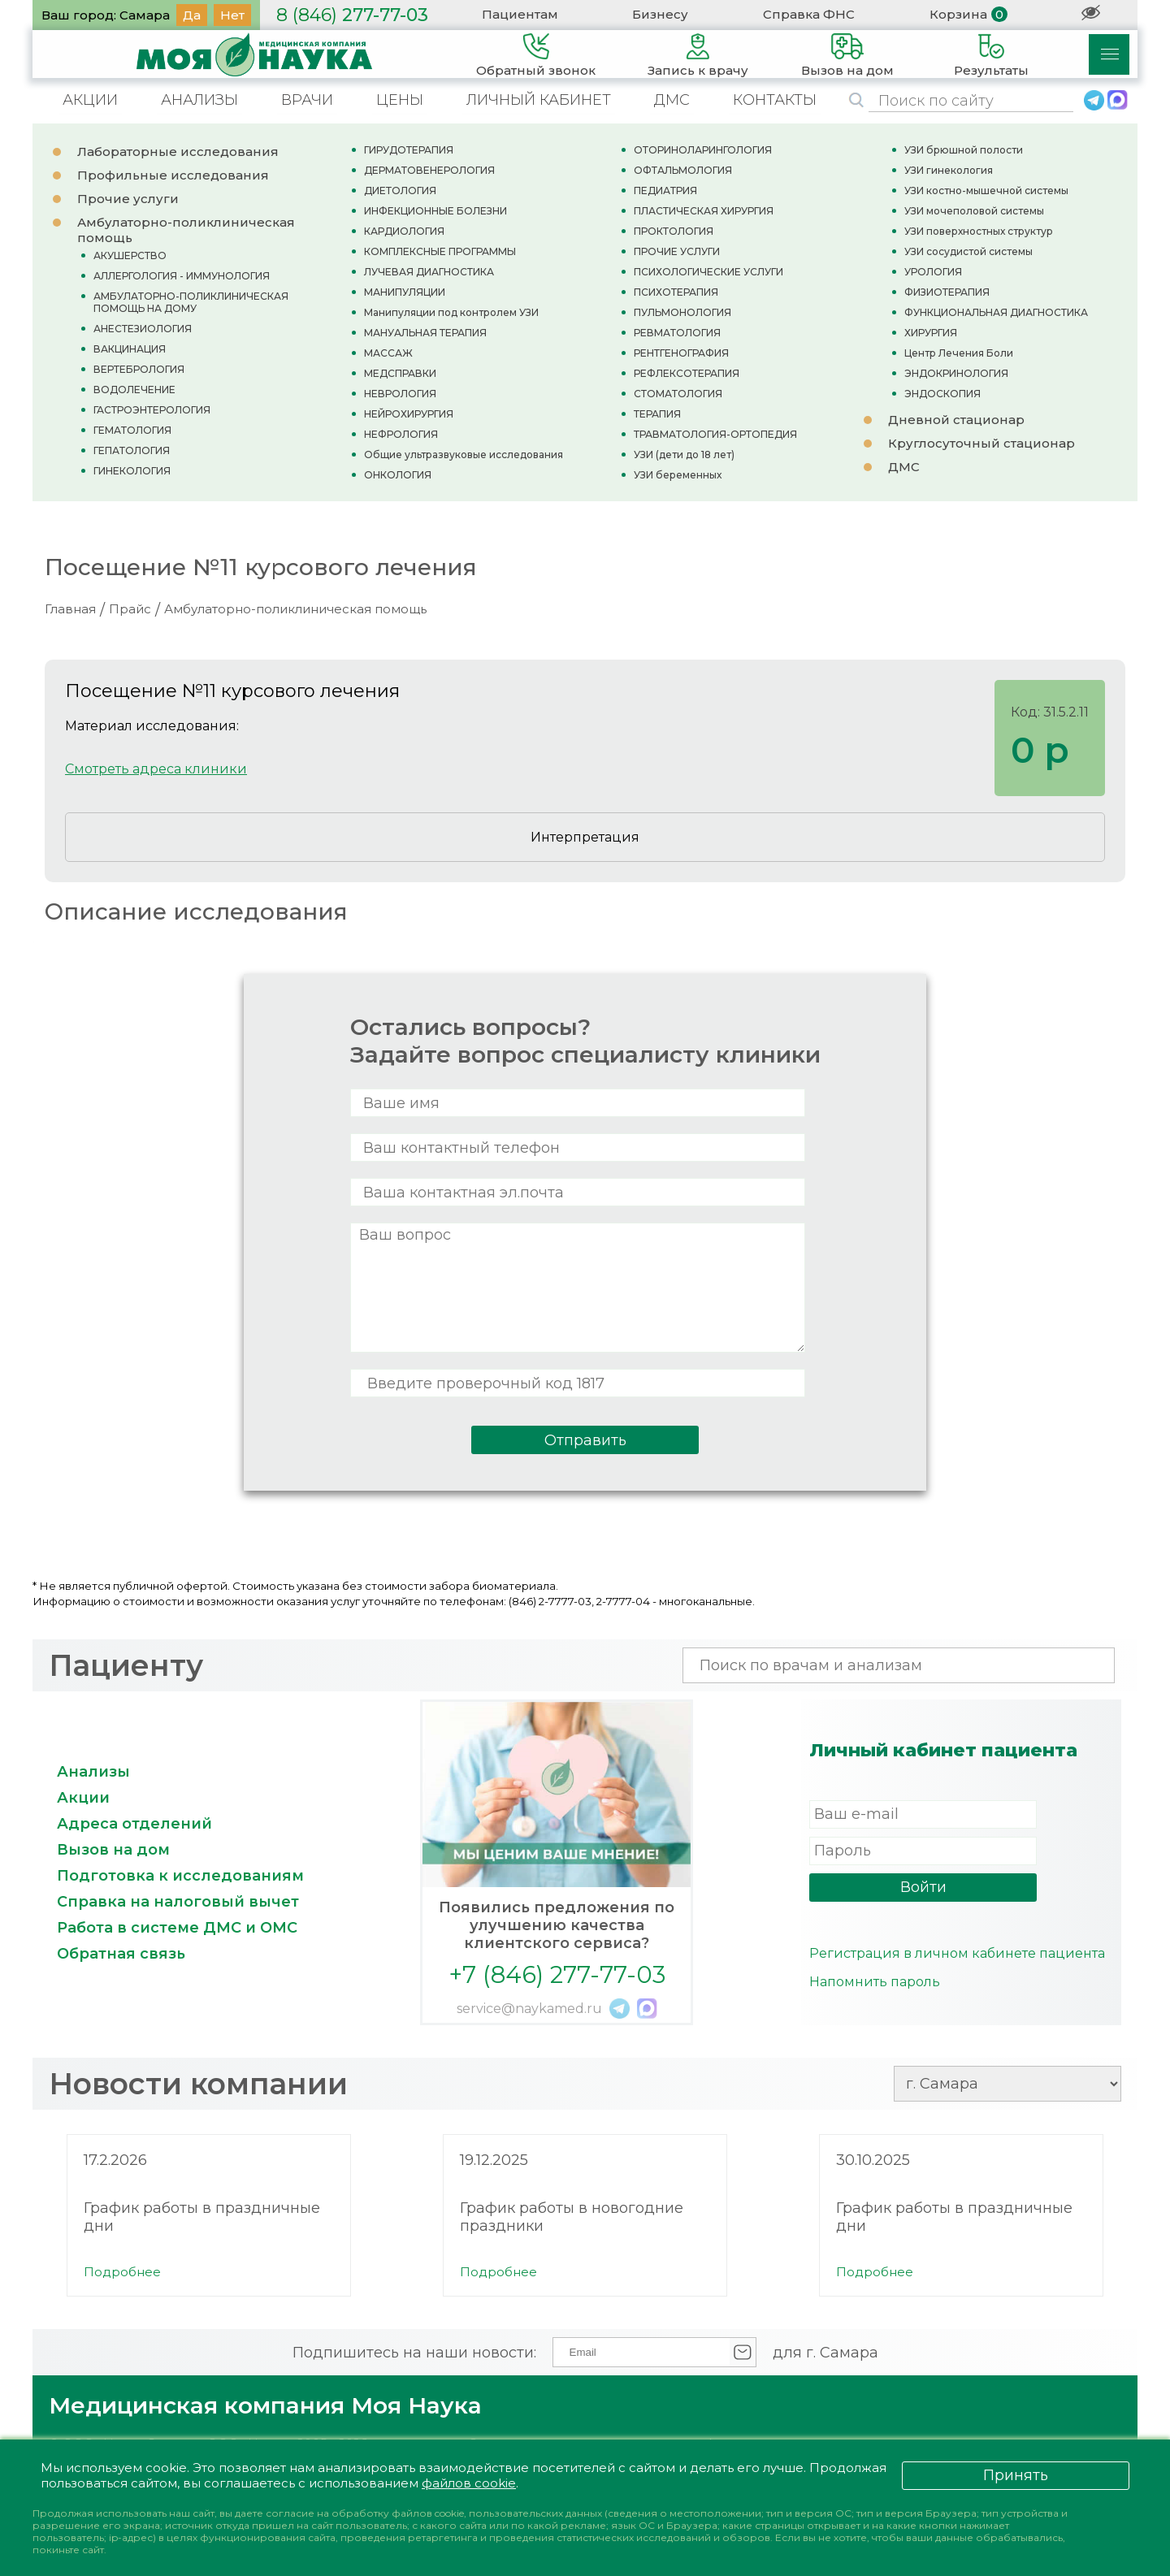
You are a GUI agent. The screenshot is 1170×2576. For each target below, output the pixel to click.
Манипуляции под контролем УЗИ (451, 312)
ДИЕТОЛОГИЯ (400, 190)
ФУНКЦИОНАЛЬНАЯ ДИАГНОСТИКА (996, 312)
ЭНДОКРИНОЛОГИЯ (956, 373)
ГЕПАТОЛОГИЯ (131, 450)
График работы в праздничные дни (202, 2217)
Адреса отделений (134, 1824)
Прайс (130, 609)
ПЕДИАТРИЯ (665, 190)
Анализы (93, 1772)
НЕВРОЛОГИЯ (400, 393)
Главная (70, 609)
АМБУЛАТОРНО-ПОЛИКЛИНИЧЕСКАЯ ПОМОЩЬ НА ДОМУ (190, 302)
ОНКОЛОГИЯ (397, 475)
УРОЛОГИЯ (933, 272)
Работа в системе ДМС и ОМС (177, 1928)
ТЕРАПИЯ (657, 414)
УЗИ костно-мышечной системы (986, 190)
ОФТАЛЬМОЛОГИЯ (683, 170)
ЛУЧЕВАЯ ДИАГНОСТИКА (429, 272)
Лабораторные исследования (178, 151)
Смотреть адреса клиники (156, 769)
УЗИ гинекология (948, 170)
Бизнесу (660, 14)
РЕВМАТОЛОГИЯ (677, 333)
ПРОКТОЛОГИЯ (673, 231)
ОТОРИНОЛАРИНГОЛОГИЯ (703, 150)
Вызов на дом (113, 1850)
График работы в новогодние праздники (571, 2217)
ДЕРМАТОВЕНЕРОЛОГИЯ (429, 170)
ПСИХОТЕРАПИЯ (676, 292)
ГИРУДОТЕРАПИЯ (408, 150)
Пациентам (520, 14)
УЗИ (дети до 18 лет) (684, 454)
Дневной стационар (956, 419)
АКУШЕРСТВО (130, 255)
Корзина (958, 14)
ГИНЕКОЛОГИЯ (132, 471)
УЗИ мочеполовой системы (974, 211)
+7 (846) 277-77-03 (556, 1974)
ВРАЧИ (307, 100)
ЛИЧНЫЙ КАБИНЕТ (538, 100)
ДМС (672, 100)
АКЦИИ (90, 100)
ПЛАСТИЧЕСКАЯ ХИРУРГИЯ (704, 211)
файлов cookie (469, 2483)
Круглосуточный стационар (981, 443)
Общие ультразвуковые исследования (463, 454)
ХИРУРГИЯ (930, 333)
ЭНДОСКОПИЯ (942, 393)
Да (192, 15)
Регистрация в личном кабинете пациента (957, 1953)
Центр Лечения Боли (958, 353)
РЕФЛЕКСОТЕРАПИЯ (686, 373)
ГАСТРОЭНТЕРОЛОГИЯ (151, 410)
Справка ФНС (809, 14)
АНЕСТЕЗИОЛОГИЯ (142, 329)
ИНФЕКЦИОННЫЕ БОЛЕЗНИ (435, 211)
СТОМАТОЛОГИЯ (678, 393)
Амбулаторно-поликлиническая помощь (295, 609)
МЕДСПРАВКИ (400, 373)
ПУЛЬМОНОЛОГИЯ (682, 312)
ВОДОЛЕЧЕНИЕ (134, 389)
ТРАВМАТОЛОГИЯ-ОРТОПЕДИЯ (715, 434)
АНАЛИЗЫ (199, 100)
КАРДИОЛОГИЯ (404, 231)
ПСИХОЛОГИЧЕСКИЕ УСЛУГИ (708, 272)
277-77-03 (352, 15)
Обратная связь (121, 1954)
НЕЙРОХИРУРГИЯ (408, 414)
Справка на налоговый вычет (178, 1902)
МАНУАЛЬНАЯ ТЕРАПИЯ (425, 333)
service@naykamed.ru (529, 2008)
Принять (1015, 2475)
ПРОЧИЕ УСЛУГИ (677, 251)
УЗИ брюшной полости (963, 150)
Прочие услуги (128, 198)
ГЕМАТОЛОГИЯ (132, 430)
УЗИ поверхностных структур (978, 231)
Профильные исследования (173, 175)
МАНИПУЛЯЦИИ (404, 292)
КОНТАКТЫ (775, 100)
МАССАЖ (388, 353)
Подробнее (122, 2271)
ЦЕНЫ (399, 100)
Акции (83, 1798)
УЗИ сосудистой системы (968, 251)
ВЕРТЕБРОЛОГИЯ (138, 369)
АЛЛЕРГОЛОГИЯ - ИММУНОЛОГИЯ (181, 276)
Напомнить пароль (874, 1981)
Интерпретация (585, 837)
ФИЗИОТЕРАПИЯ (947, 292)
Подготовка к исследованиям (180, 1876)
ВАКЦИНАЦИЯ (129, 349)
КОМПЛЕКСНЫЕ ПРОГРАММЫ (440, 251)
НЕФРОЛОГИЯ (401, 434)
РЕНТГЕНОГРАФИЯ (681, 353)
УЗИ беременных (678, 475)
